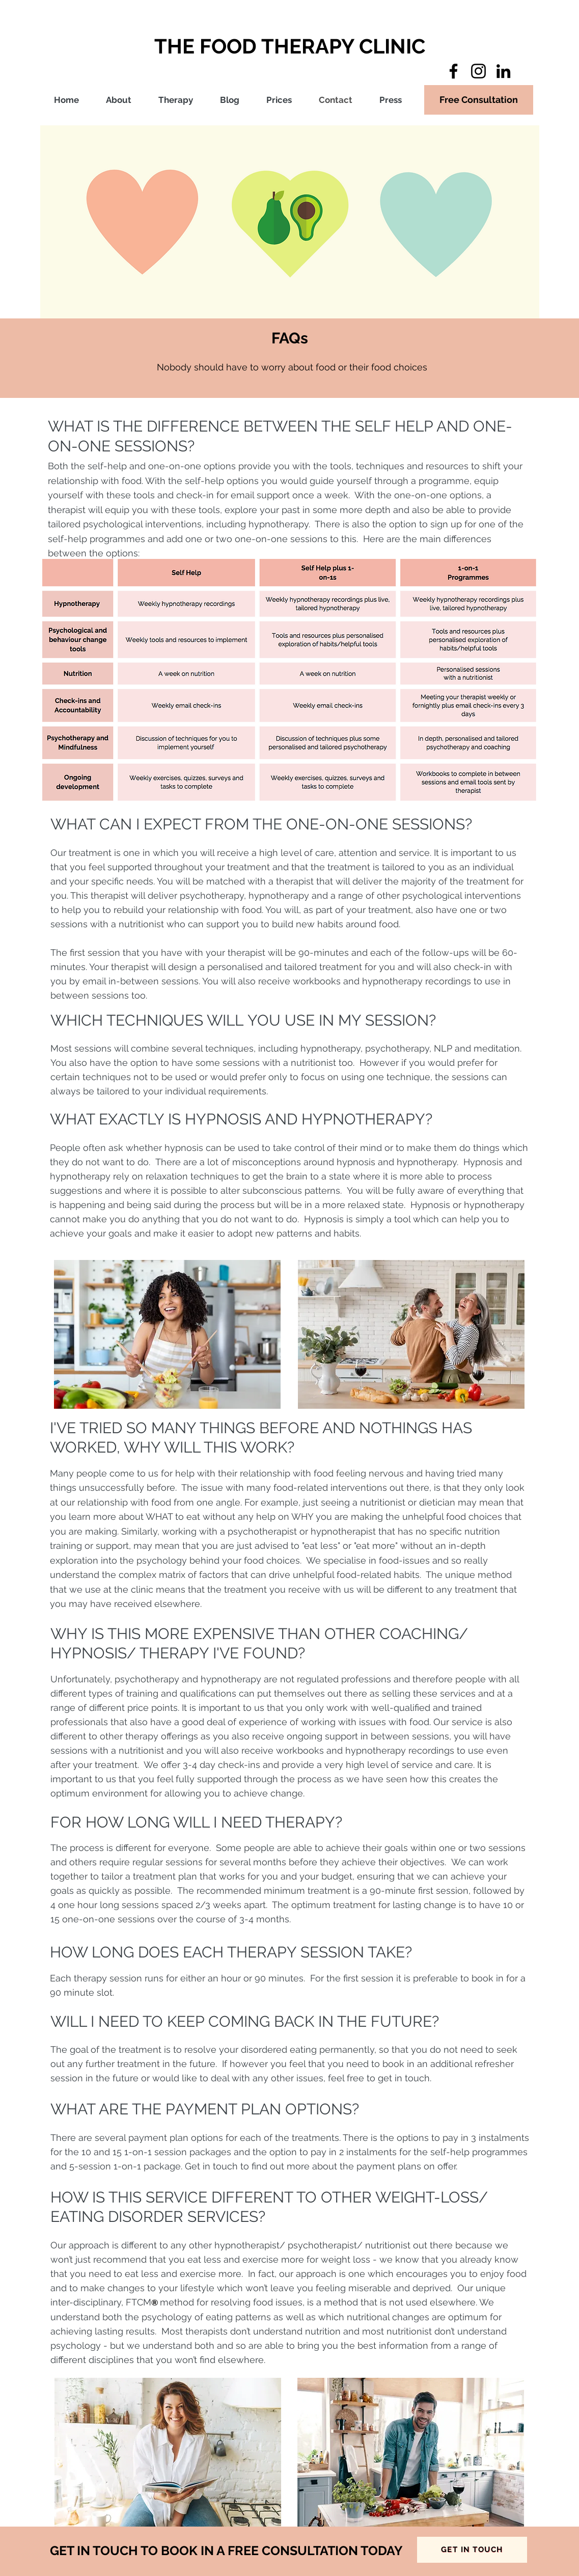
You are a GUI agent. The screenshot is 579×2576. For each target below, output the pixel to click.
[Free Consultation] (478, 100)
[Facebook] (453, 71)
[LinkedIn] (503, 71)
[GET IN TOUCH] (472, 2550)
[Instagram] (478, 71)
